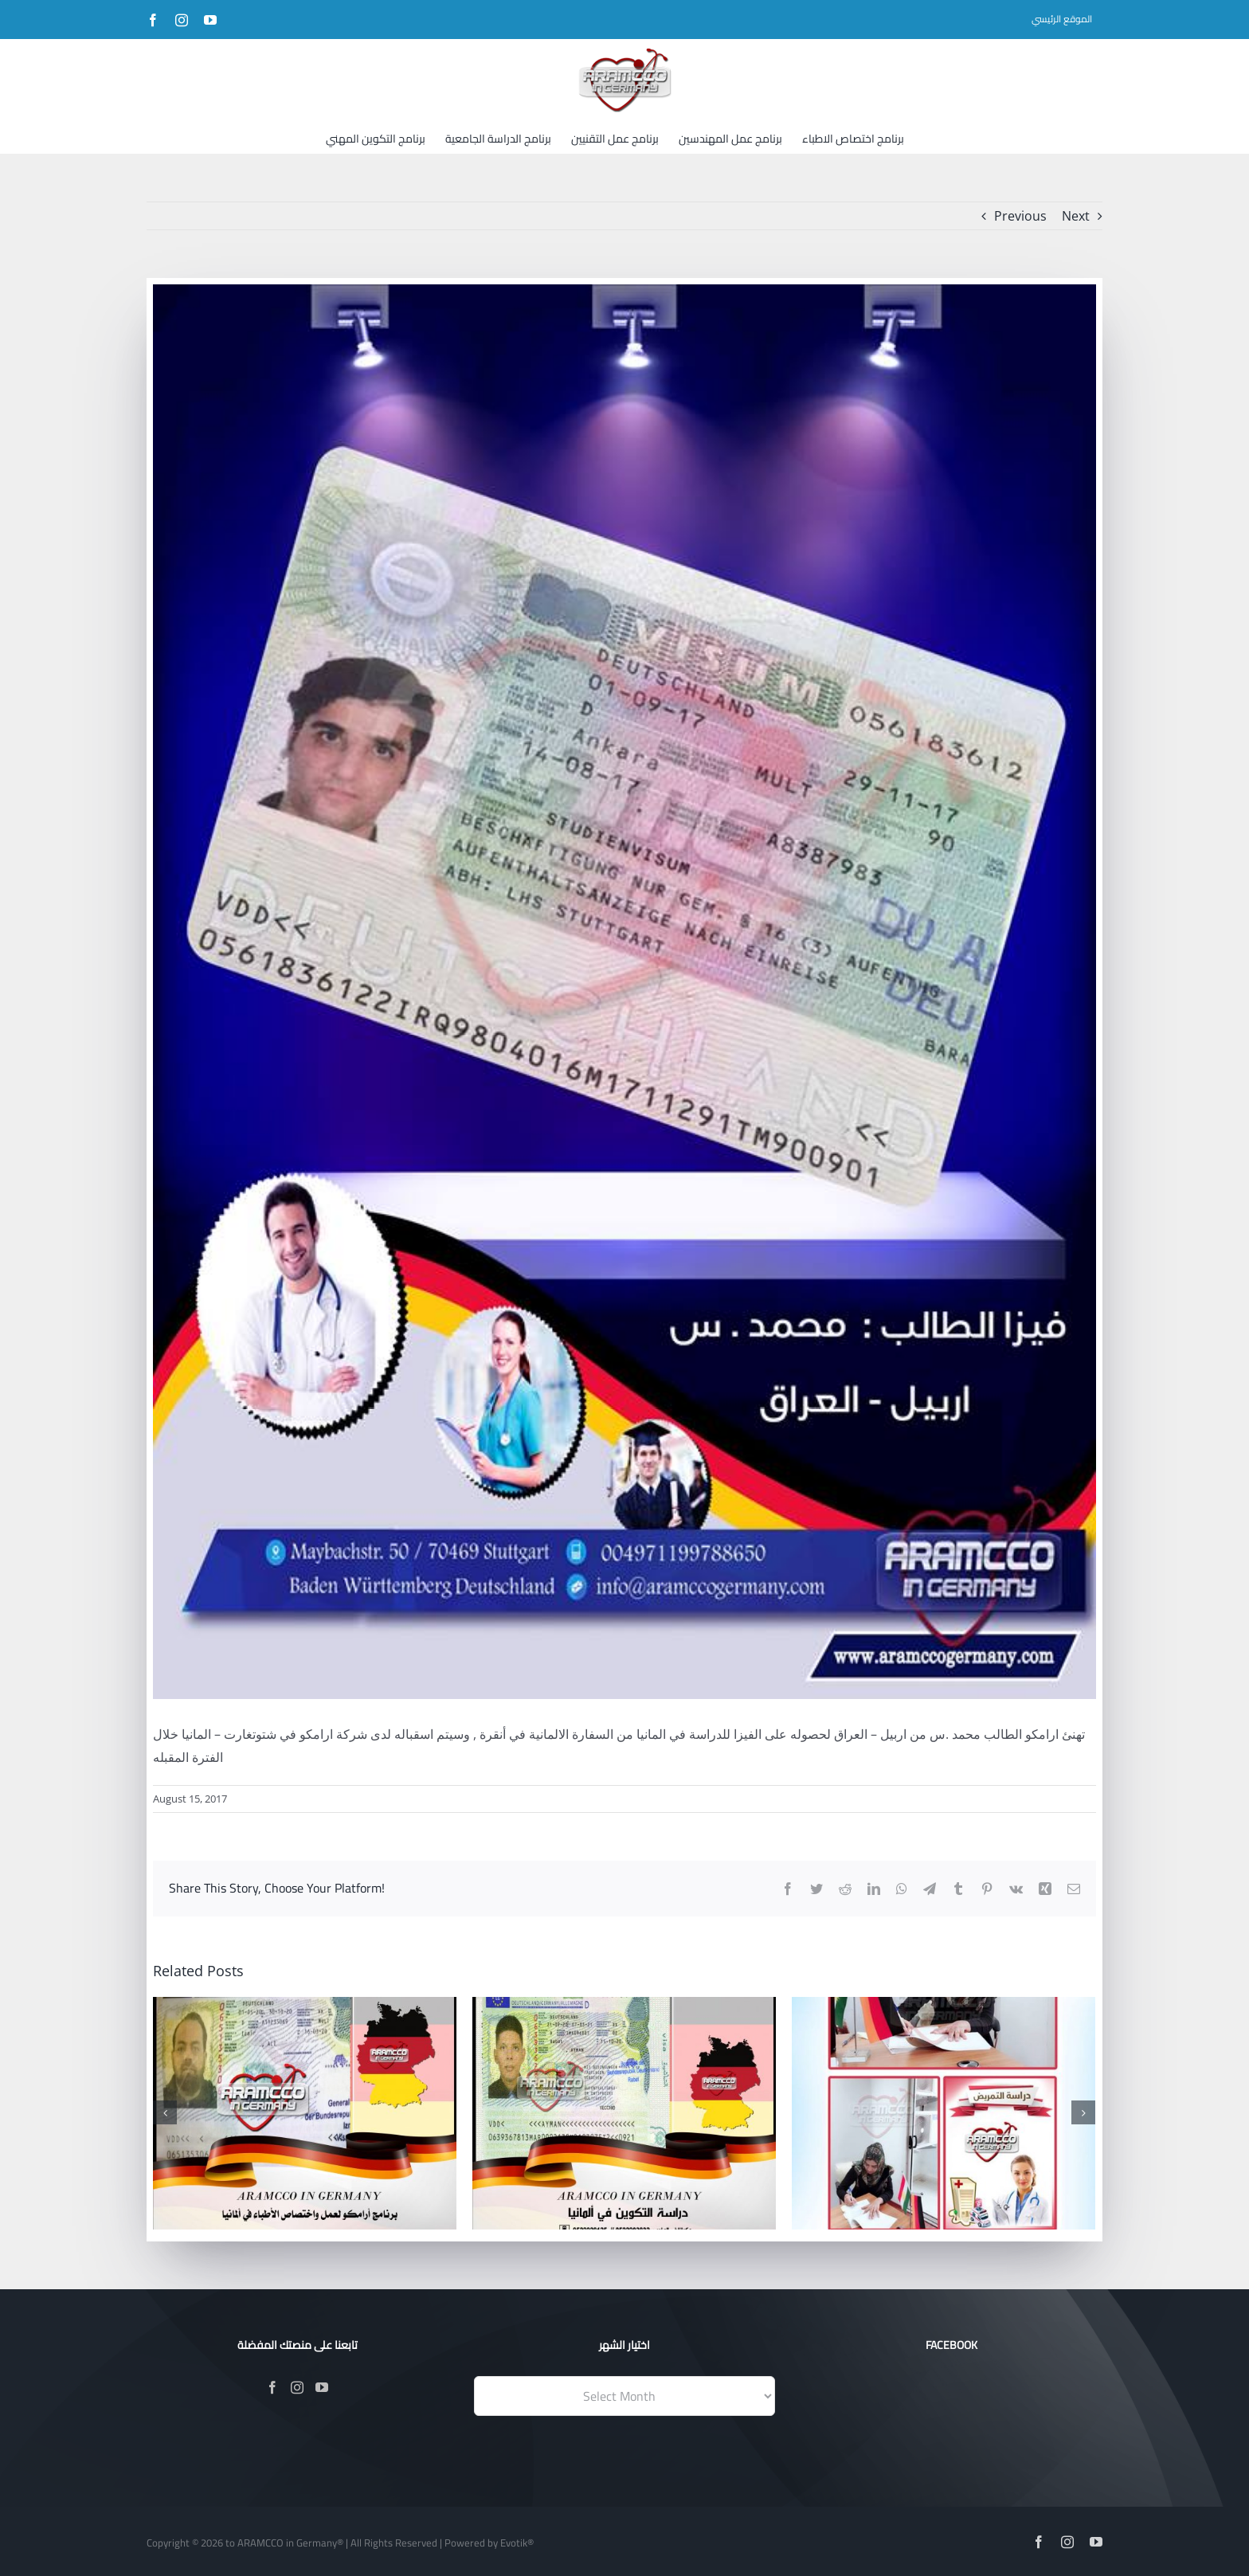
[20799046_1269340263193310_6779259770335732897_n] (624, 991)
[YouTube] (321, 2387)
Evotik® (517, 2542)
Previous (1020, 216)
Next (1076, 216)
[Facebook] (272, 2387)
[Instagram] (297, 2387)
